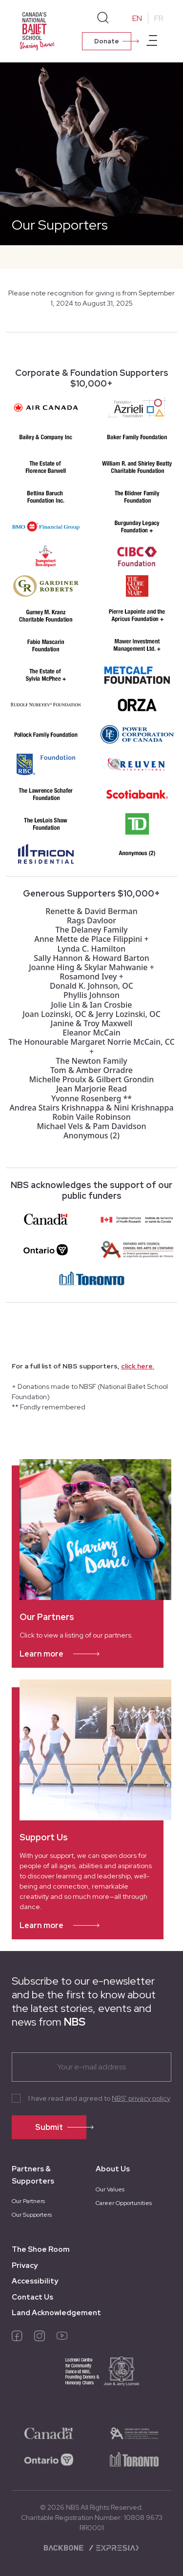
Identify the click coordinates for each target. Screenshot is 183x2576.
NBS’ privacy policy (141, 2098)
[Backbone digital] (64, 2546)
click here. (137, 1366)
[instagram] (39, 2338)
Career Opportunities (124, 2203)
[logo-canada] (48, 2432)
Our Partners (28, 2201)
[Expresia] (113, 2546)
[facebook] (17, 2338)
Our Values (110, 2189)
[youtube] (62, 2338)
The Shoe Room (41, 2249)
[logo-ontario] (48, 2459)
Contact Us (32, 2297)
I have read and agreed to (99, 2098)
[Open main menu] (151, 42)
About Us (113, 2169)
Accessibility (35, 2281)
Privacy (25, 2265)
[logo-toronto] (134, 2459)
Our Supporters (32, 2215)
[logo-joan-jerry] (91, 2378)
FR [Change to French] (158, 18)
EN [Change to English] (137, 18)
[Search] (103, 18)
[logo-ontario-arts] (134, 2432)
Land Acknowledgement (56, 2313)
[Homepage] (39, 30)
